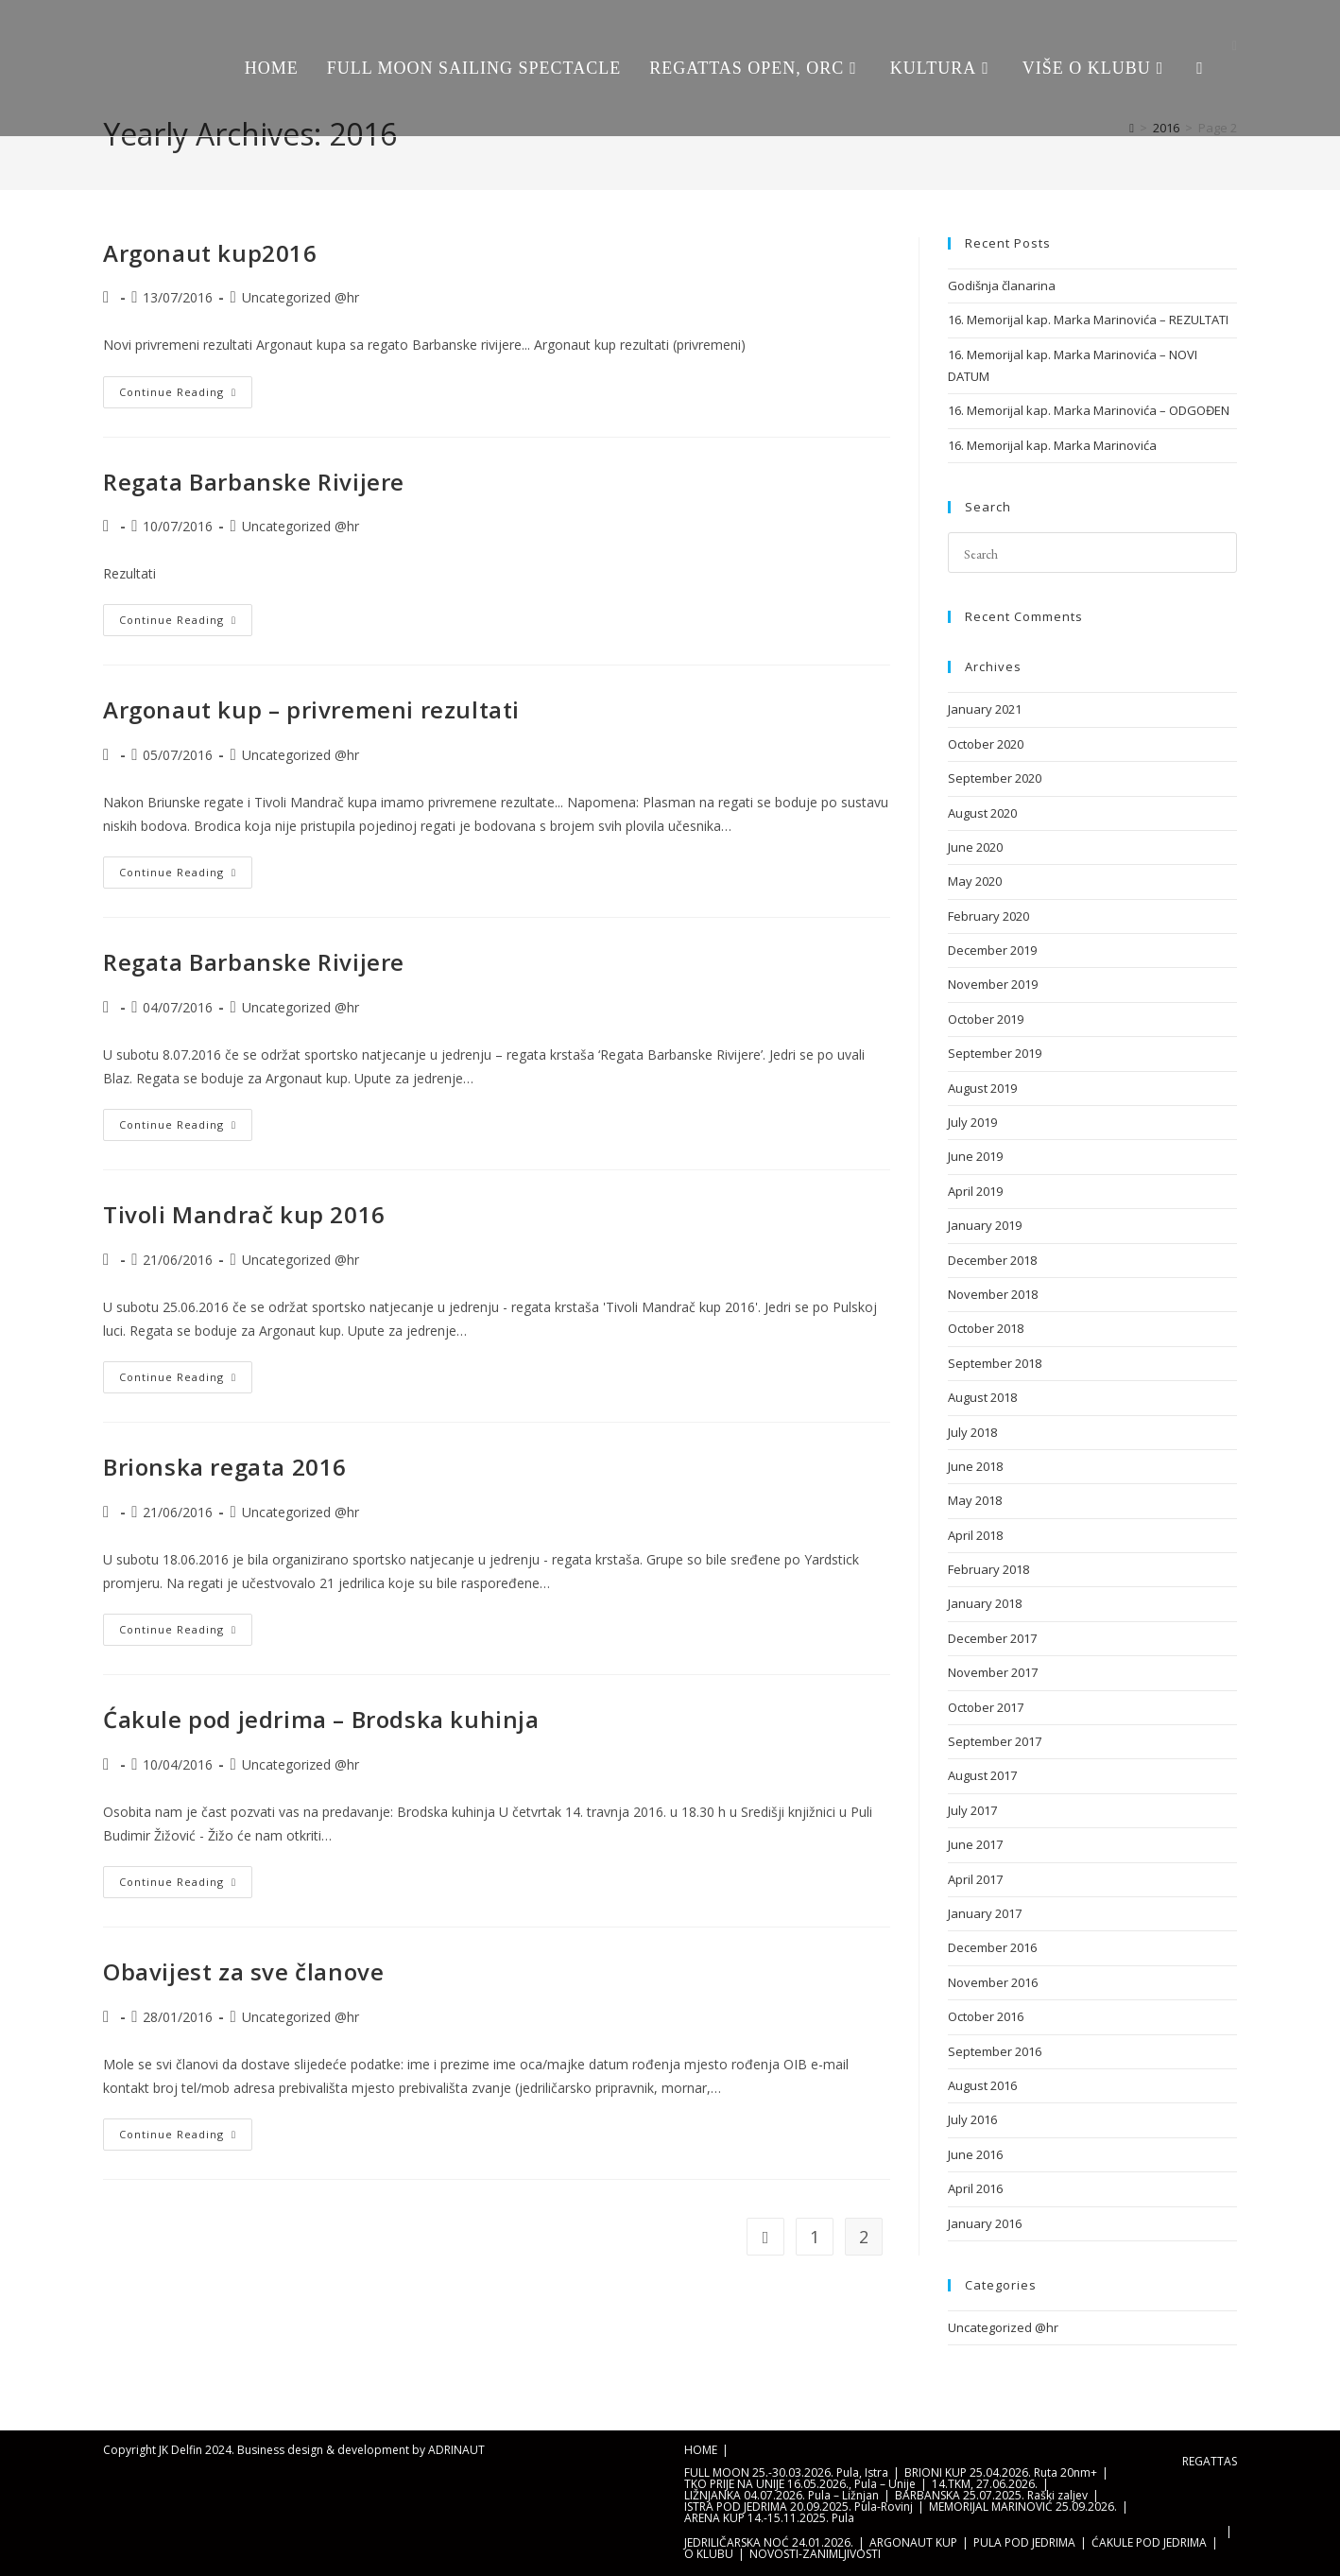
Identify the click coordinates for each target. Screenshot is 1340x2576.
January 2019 (985, 1225)
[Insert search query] (1092, 552)
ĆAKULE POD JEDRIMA (1149, 2542)
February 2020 (988, 916)
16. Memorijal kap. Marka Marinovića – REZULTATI (1088, 319)
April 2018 (975, 1535)
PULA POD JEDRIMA (1024, 2542)
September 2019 (994, 1053)
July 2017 (972, 1810)
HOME (700, 2450)
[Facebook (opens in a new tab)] (1235, 46)
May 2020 (975, 881)
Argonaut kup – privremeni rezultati (311, 709)
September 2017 (994, 1741)
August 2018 (982, 1397)
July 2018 (972, 1432)
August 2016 (982, 2085)
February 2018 (988, 1569)
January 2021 (985, 708)
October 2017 (985, 1707)
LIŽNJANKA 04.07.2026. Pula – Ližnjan (781, 2495)
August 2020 (982, 812)
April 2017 (975, 1879)
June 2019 (975, 1156)
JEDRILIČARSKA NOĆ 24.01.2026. (768, 2542)
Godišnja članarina (1002, 285)
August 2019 (982, 1088)
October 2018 (985, 1328)
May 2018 (975, 1500)
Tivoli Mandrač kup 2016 (244, 1214)
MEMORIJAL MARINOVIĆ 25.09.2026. (1023, 2506)
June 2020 (975, 847)
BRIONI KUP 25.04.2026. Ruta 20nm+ (1000, 2472)
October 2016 (985, 2016)
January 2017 (985, 1913)
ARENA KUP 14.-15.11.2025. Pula (769, 2518)
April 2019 (975, 1191)
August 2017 (982, 1775)
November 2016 (993, 1982)
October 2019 (985, 1019)
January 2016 (985, 2223)
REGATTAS (1209, 2461)
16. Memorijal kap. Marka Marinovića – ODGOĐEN (1088, 410)
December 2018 (992, 1260)
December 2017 (992, 1638)
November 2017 (993, 1672)
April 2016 (975, 2188)
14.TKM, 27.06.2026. (985, 2484)
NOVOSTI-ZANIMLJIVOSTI (815, 2554)
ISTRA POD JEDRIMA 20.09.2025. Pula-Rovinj (798, 2506)
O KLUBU (708, 2554)
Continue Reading (185, 387)
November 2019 (993, 984)
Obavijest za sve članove (243, 1971)
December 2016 (992, 1947)
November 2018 (993, 1294)
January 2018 (985, 1603)
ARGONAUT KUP (913, 2542)
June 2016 (975, 2154)
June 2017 (975, 1844)
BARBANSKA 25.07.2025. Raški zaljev (991, 2495)
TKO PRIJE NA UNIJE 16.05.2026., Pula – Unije (800, 2484)
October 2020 (985, 743)
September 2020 (994, 778)
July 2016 (972, 2119)
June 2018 (975, 1466)
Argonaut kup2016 (210, 252)
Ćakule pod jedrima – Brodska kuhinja (321, 1719)
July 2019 (972, 1122)
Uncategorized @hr (300, 297)
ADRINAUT (456, 2450)
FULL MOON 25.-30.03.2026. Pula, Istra (786, 2472)
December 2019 (992, 950)
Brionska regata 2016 (225, 1466)
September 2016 (994, 2051)
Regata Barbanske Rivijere (253, 481)
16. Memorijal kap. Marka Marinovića (1052, 445)
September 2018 (994, 1363)
